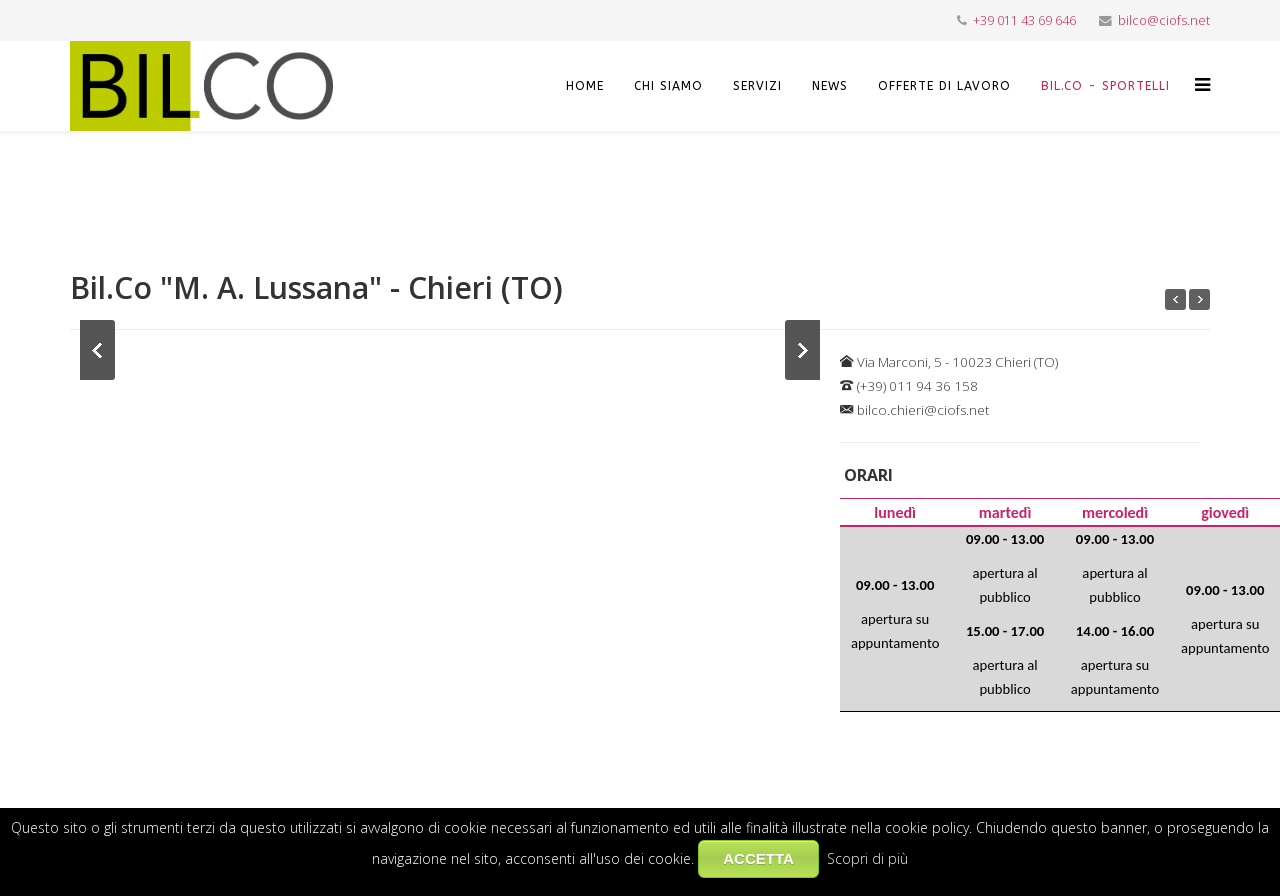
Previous (97, 350)
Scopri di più (867, 858)
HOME (585, 86)
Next (802, 350)
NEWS (830, 86)
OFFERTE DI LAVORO (944, 86)
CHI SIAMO (668, 86)
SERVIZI (757, 86)
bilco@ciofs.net (1164, 20)
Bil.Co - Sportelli (1105, 86)
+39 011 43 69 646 (1024, 20)
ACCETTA (758, 858)
